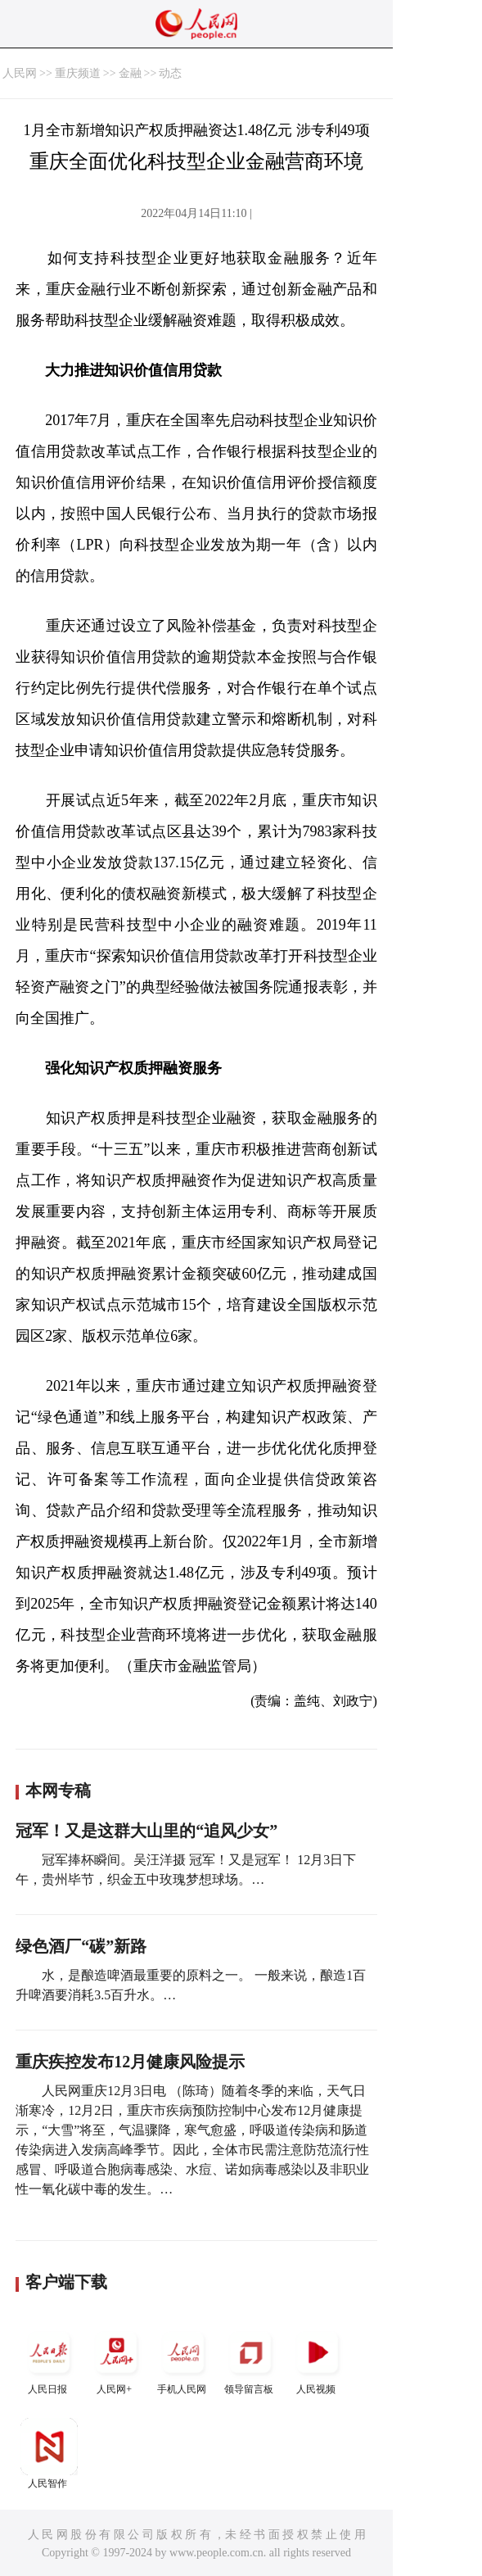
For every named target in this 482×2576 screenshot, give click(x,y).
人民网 (19, 73)
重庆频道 (78, 73)
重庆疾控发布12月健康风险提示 (130, 2062)
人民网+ (116, 2359)
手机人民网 (183, 2359)
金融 (130, 73)
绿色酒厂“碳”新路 (81, 1946)
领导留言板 (250, 2359)
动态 (170, 73)
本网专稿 (58, 1790)
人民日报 (49, 2359)
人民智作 (49, 2453)
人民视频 (317, 2359)
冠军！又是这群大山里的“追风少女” (146, 1831)
